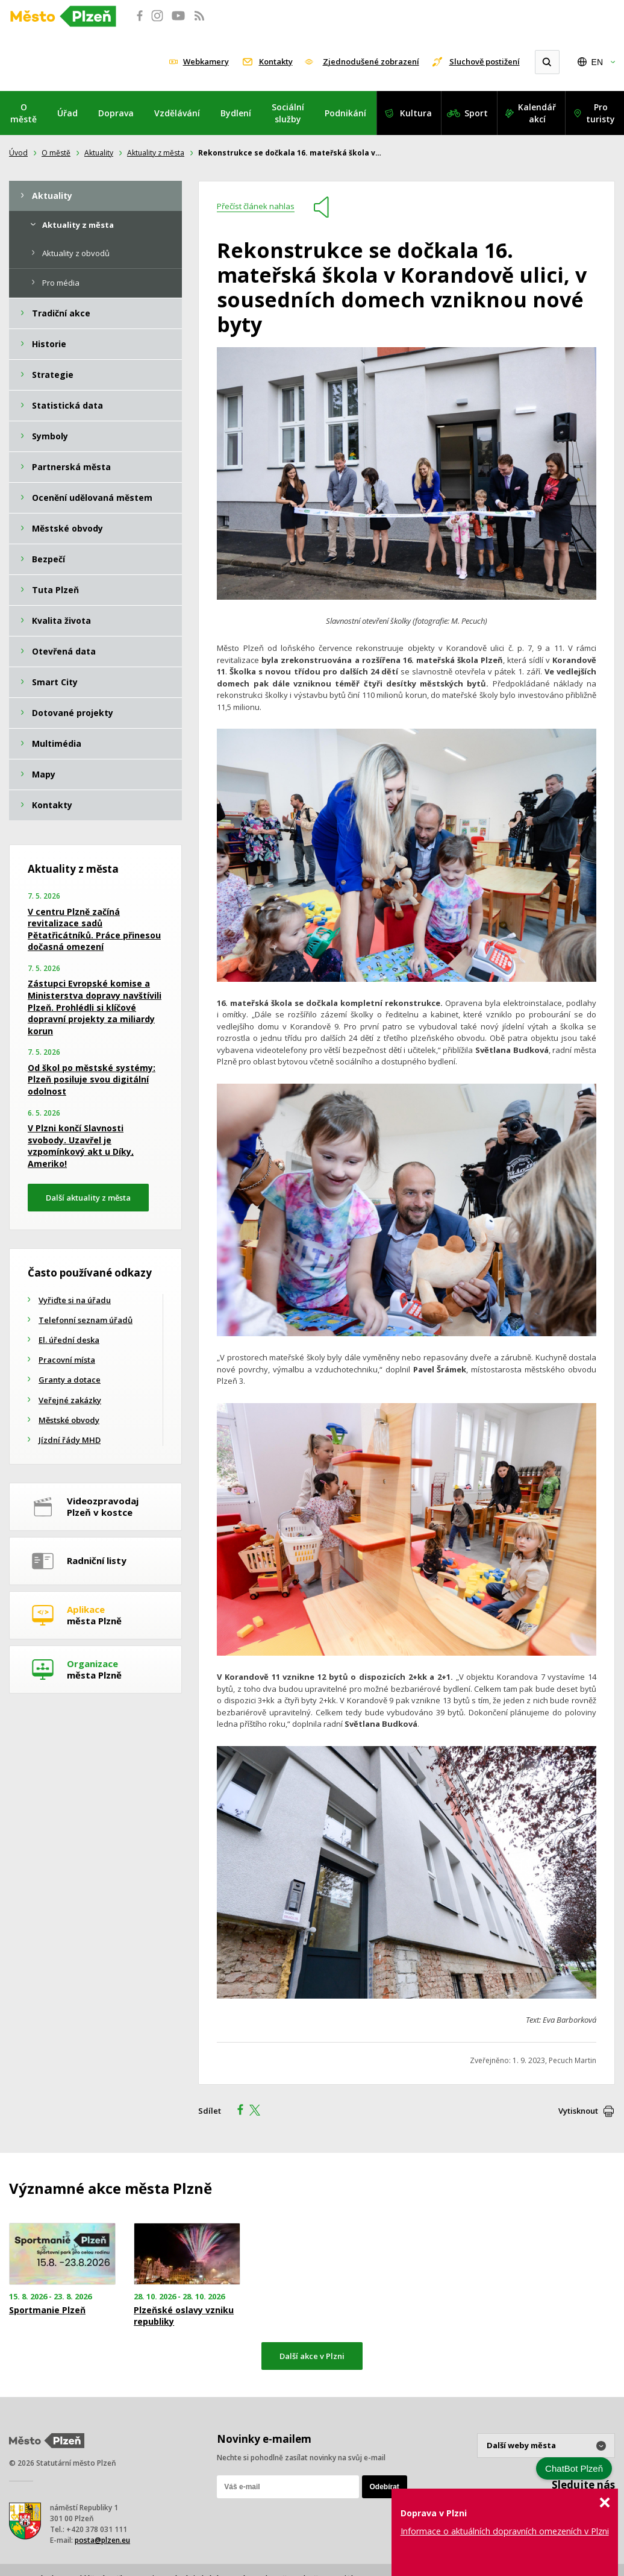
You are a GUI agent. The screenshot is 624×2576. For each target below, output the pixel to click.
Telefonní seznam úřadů (86, 1320)
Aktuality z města (155, 153)
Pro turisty (600, 113)
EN (597, 62)
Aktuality (98, 153)
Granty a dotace (70, 1379)
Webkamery (206, 61)
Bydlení (235, 113)
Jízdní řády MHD (70, 1439)
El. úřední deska (69, 1339)
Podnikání (345, 113)
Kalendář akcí (537, 113)
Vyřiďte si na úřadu (75, 1300)
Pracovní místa (67, 1359)
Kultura (416, 113)
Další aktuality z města (88, 1197)
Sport (476, 113)
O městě (23, 113)
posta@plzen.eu (102, 2540)
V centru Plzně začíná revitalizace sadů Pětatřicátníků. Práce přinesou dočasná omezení (94, 929)
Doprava (116, 113)
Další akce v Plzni (312, 2356)
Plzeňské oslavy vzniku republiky (184, 2315)
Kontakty (276, 61)
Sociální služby (288, 113)
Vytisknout (578, 2110)
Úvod (18, 153)
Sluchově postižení (484, 61)
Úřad (67, 113)
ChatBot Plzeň (574, 2468)
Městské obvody (69, 1420)
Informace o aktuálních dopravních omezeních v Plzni (505, 2531)
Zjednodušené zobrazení (371, 61)
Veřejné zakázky (70, 1400)
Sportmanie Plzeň (47, 2310)
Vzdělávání (177, 113)
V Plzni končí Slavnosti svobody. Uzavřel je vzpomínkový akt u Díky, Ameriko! (81, 1145)
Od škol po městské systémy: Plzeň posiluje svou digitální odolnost (91, 1079)
